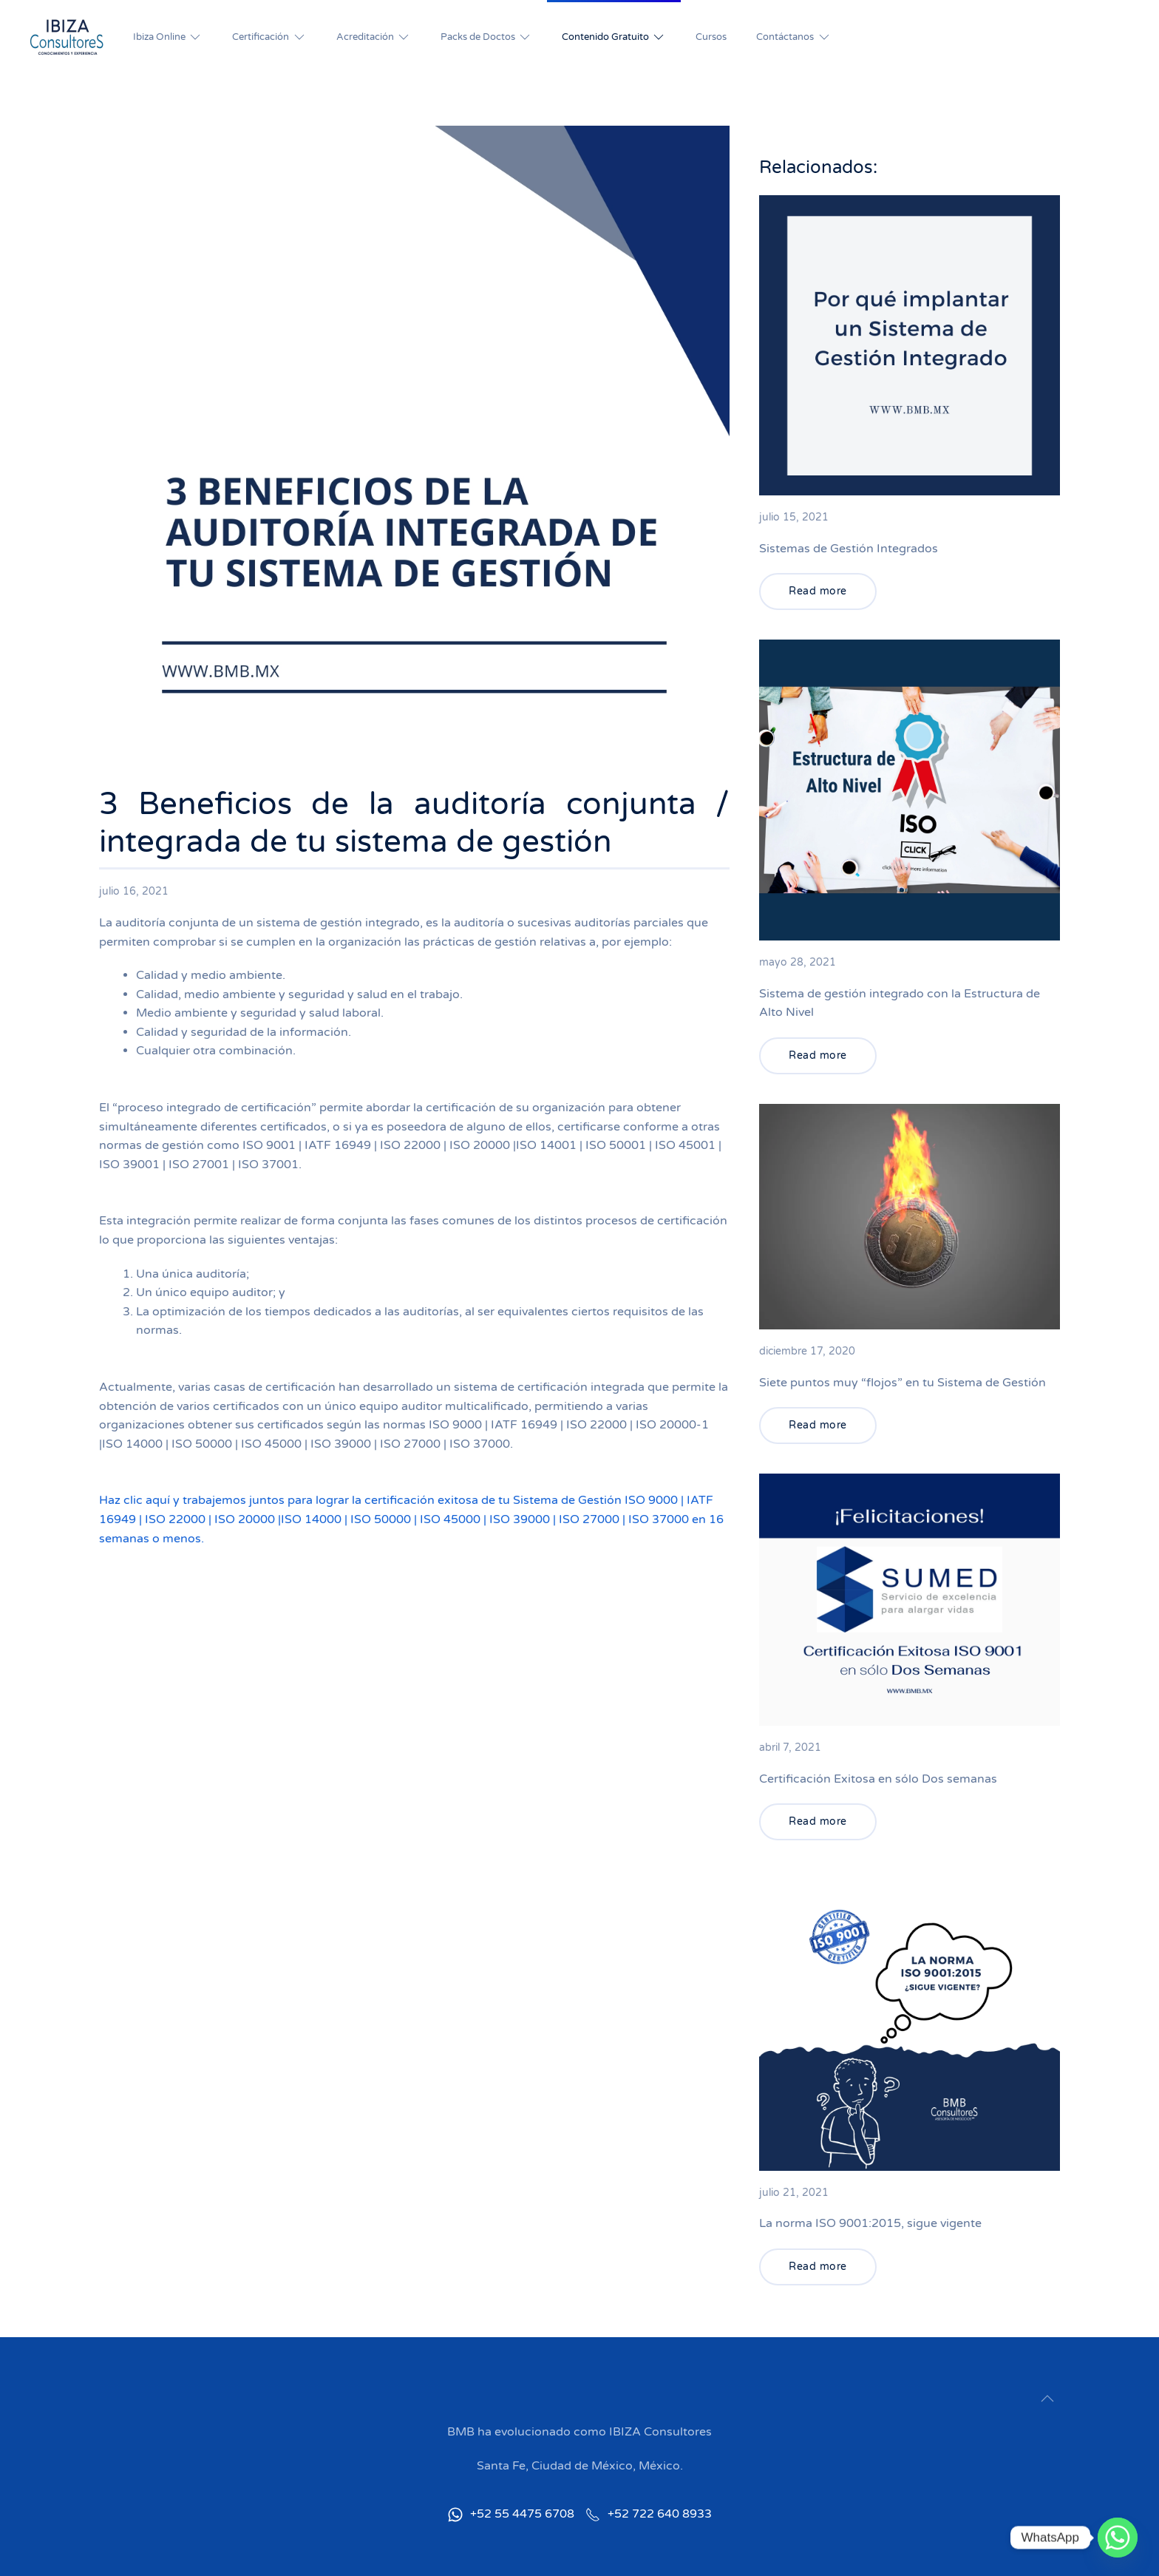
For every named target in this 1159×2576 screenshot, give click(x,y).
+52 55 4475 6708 (511, 2514)
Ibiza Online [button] (168, 37)
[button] (1047, 2398)
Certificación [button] (269, 37)
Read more (818, 591)
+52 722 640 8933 (648, 2514)
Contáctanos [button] (793, 37)
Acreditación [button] (373, 37)
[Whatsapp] (1118, 2538)
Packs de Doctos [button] (486, 37)
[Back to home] (66, 37)
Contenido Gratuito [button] (614, 37)
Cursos (711, 37)
